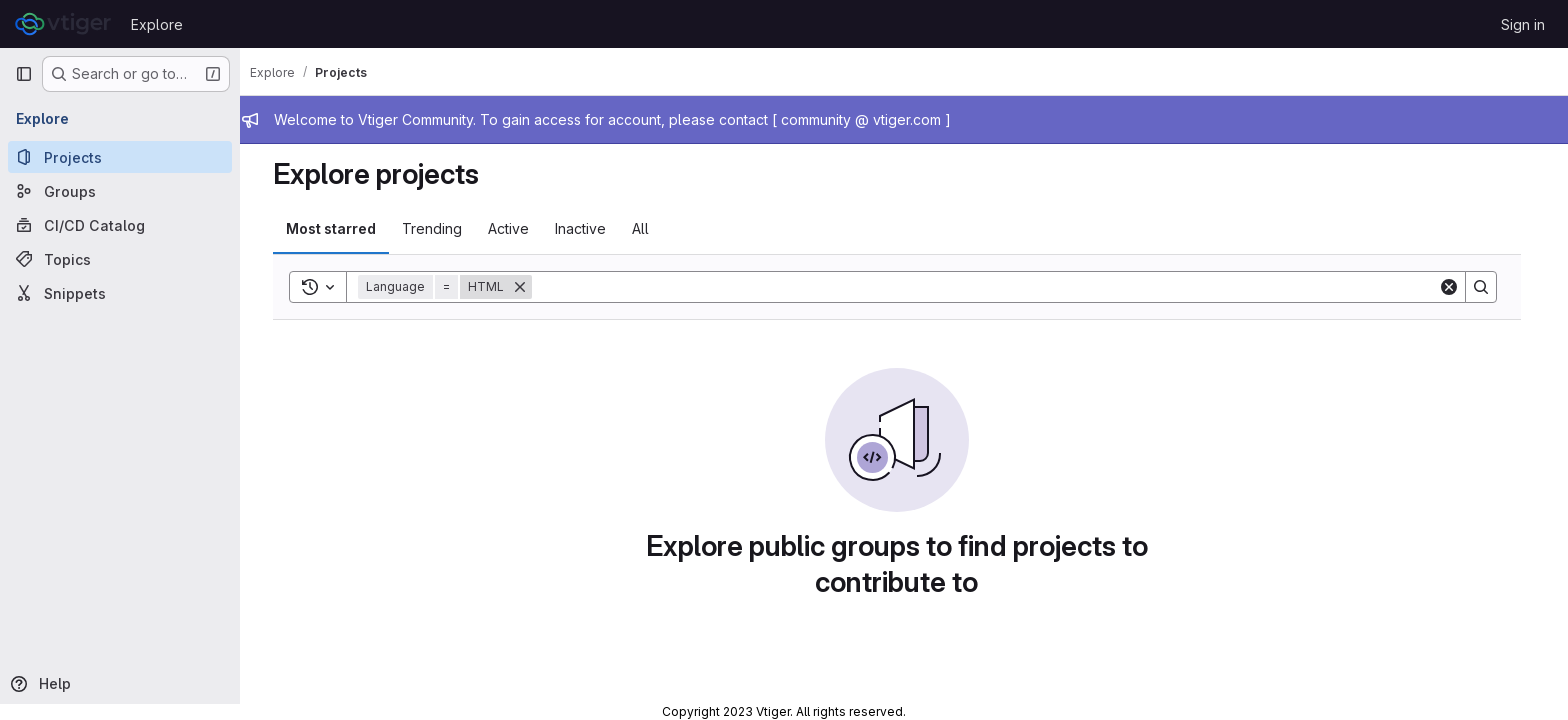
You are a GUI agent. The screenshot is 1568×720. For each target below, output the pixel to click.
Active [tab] (515, 228)
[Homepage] (63, 24)
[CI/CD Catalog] (120, 225)
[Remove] (527, 287)
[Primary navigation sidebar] (24, 74)
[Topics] (120, 259)
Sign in (1523, 24)
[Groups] (120, 191)
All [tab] (647, 228)
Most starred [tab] (338, 228)
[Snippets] (120, 293)
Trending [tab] (439, 228)
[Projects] (120, 157)
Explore (157, 24)
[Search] (992, 287)
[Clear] (1456, 287)
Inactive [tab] (587, 228)
